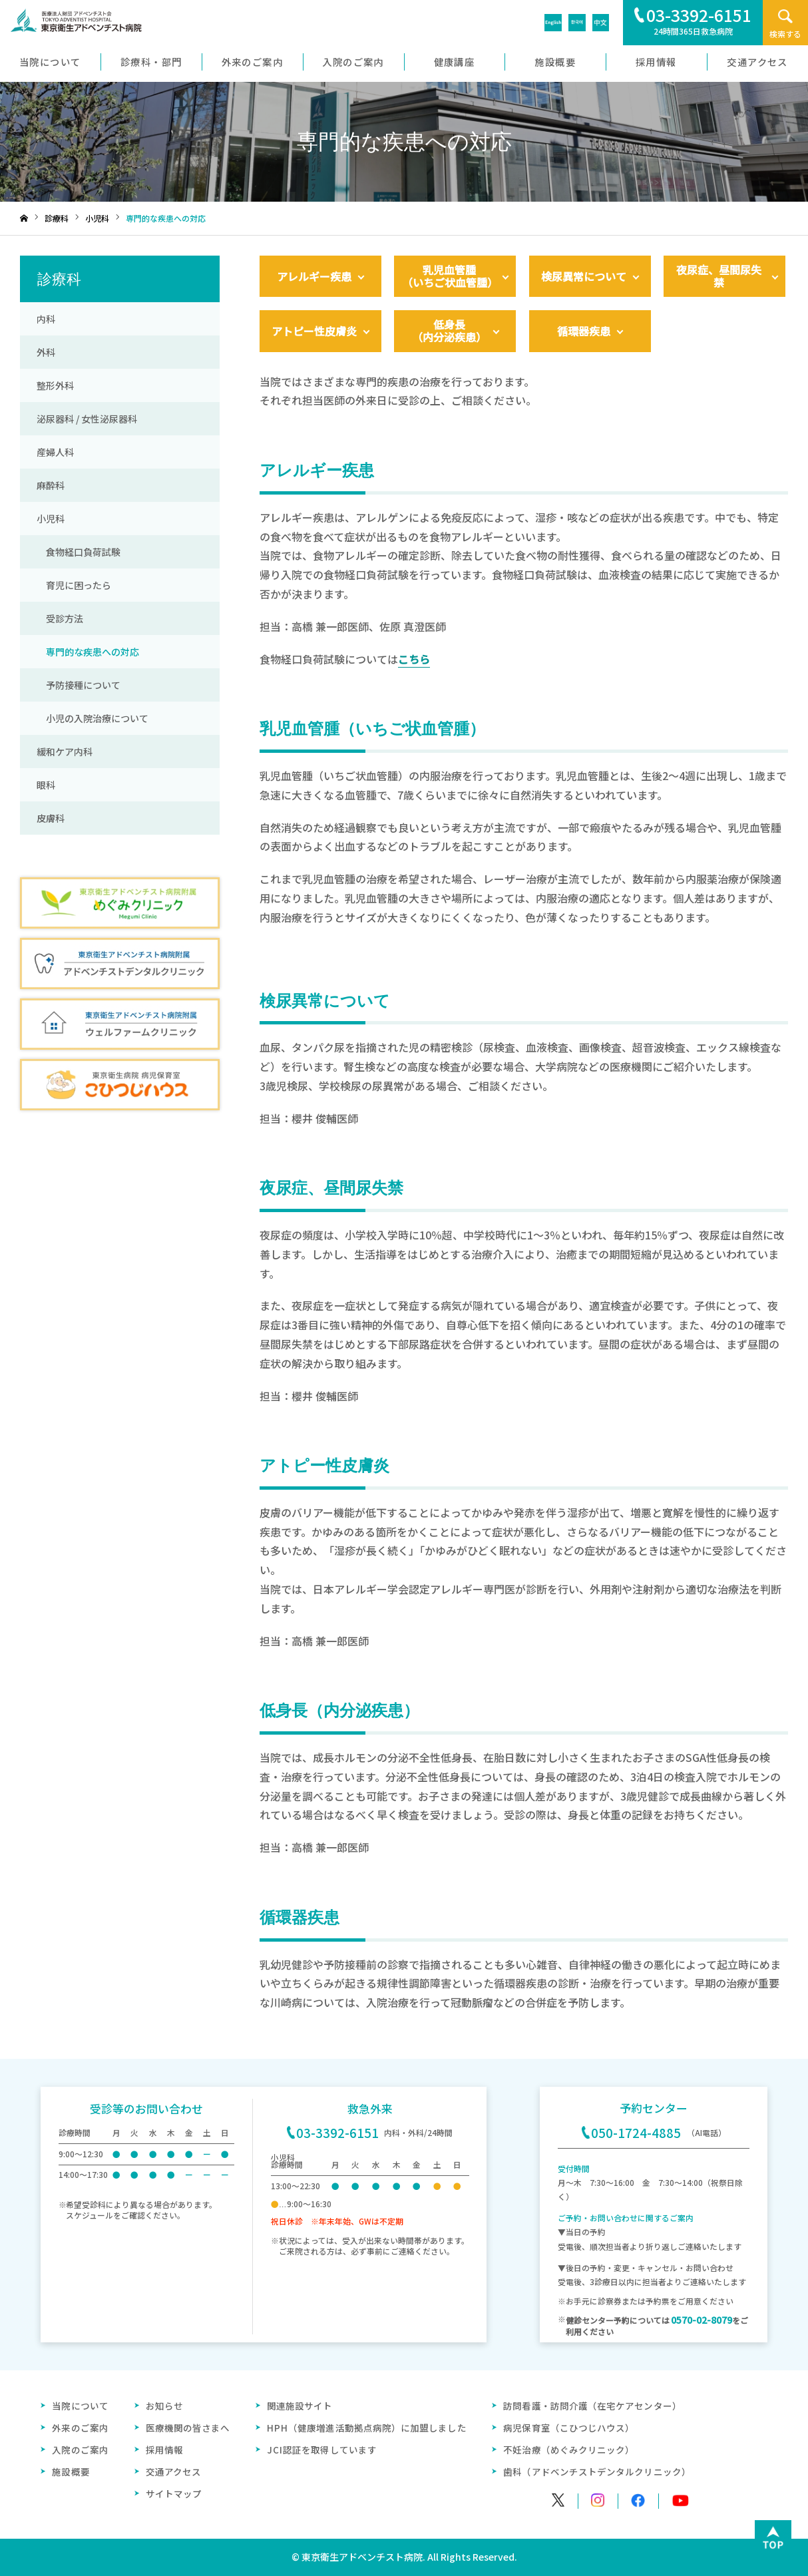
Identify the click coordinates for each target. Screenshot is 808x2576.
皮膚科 (51, 818)
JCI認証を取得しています (322, 2449)
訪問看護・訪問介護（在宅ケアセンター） (592, 2405)
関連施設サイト (300, 2405)
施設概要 (70, 2471)
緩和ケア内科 (65, 751)
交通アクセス (173, 2471)
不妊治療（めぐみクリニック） (568, 2449)
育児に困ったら (74, 585)
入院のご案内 (80, 2449)
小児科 (51, 518)
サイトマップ (174, 2493)
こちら (414, 659)
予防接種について (78, 685)
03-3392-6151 (333, 2132)
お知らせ (164, 2405)
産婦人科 (55, 452)
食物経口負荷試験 (78, 551)
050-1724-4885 (631, 2132)
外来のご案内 (80, 2427)
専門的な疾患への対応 (88, 651)
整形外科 (55, 385)
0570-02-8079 (701, 2319)
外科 (46, 352)
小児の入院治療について (92, 718)
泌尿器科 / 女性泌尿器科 (87, 418)
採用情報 (164, 2449)
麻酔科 (51, 485)
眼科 (46, 784)
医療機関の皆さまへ (188, 2427)
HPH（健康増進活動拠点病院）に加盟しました (367, 2427)
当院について (80, 2405)
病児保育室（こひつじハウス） (568, 2427)
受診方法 (60, 618)
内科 (46, 318)
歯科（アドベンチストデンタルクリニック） (597, 2471)
